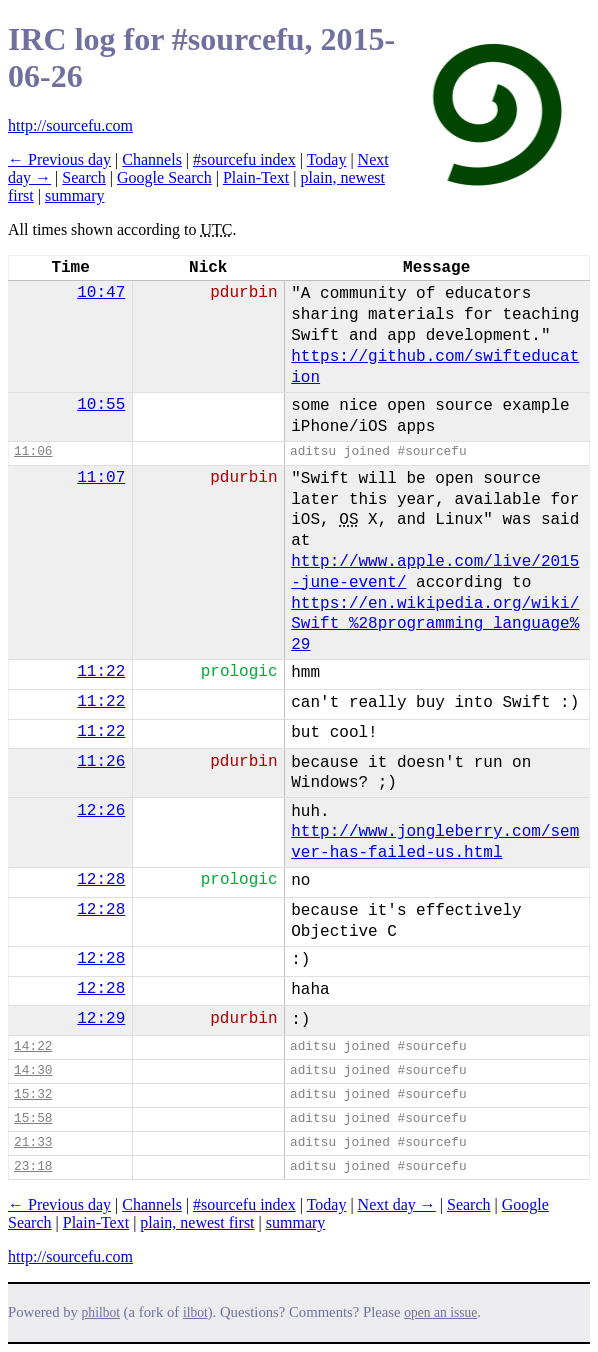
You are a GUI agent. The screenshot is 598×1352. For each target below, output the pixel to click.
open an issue (440, 1312)
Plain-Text (256, 177)
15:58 (33, 1118)
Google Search (164, 177)
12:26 (101, 811)
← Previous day (59, 159)
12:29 (101, 1019)
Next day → (397, 1204)
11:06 (33, 451)
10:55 (101, 405)
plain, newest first (197, 1222)
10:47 (101, 293)
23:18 (33, 1166)
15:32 (33, 1094)
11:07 (101, 478)
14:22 (33, 1046)
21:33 (33, 1142)
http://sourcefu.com (70, 125)
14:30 (33, 1070)
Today (327, 159)
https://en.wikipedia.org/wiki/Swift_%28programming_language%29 (435, 625)
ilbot (195, 1312)
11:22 (101, 672)
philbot (101, 1312)
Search (84, 177)
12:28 (101, 880)
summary (75, 195)
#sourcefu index (244, 159)
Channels (152, 159)
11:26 (101, 762)
